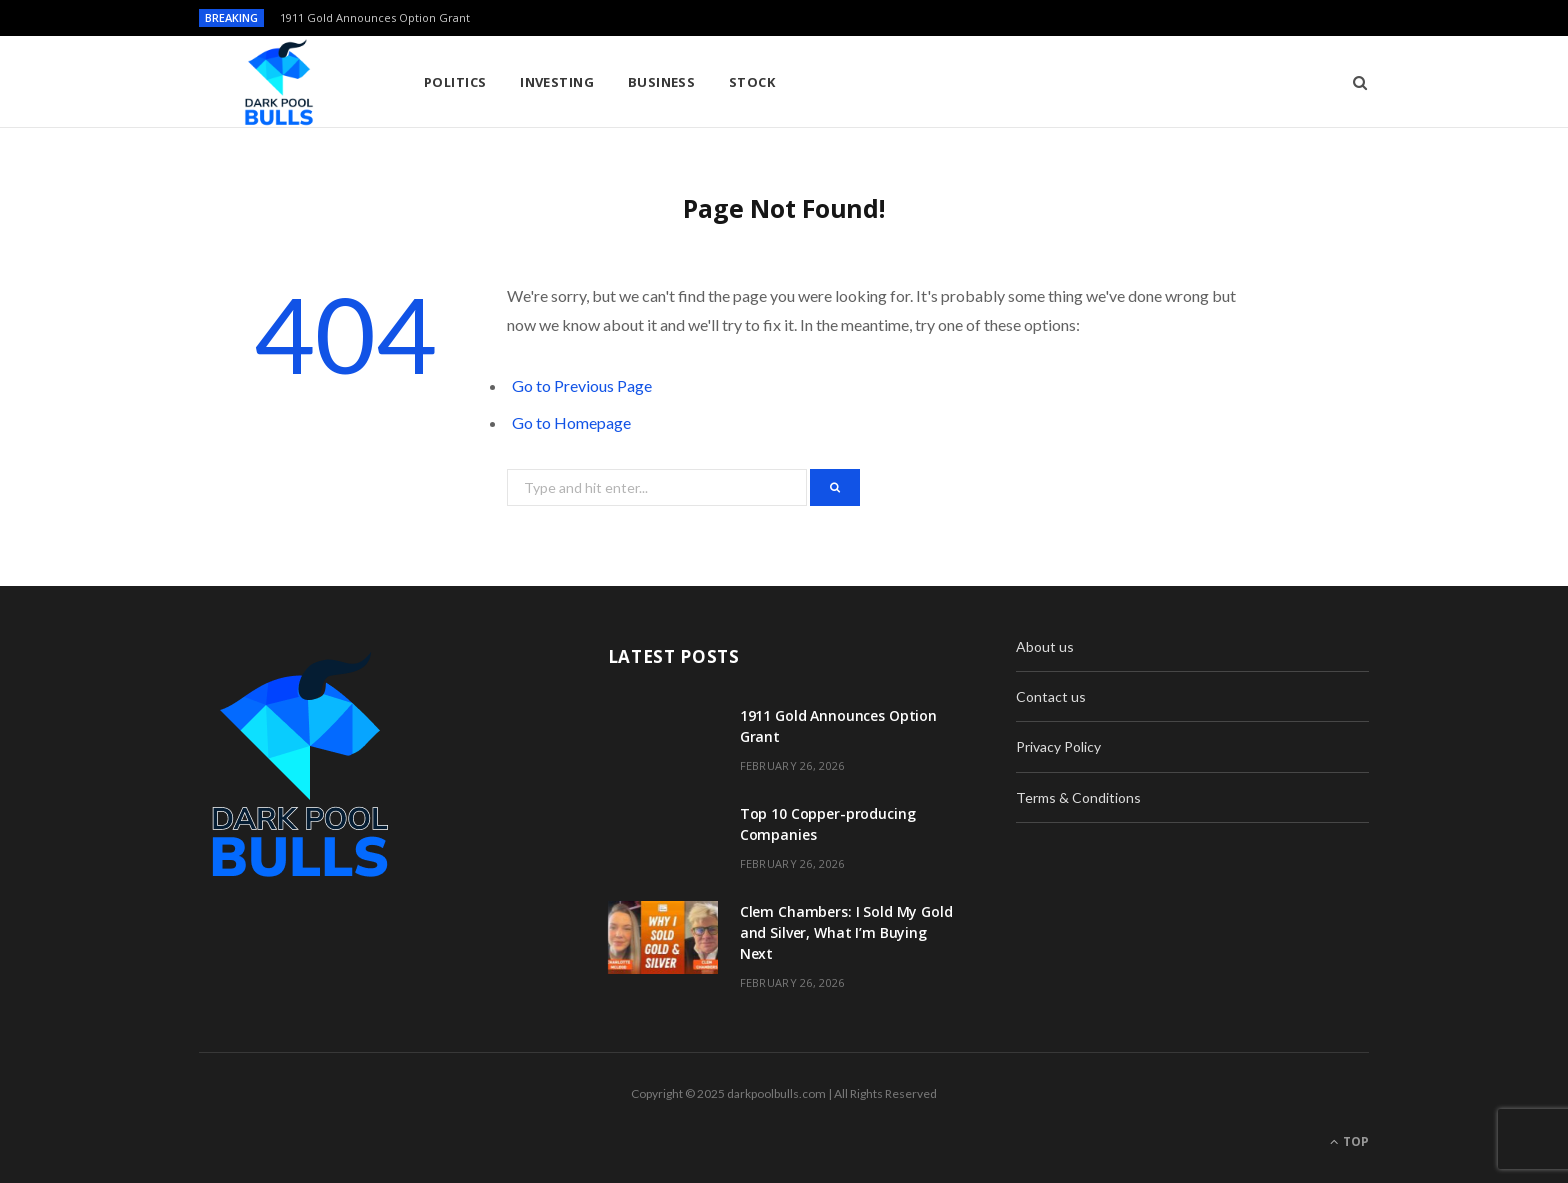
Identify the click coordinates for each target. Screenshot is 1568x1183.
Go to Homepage (571, 422)
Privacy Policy (1058, 746)
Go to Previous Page (582, 385)
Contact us (1051, 696)
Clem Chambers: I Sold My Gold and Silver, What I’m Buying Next (846, 932)
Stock (752, 82)
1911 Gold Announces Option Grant (375, 18)
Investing (557, 82)
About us (1045, 646)
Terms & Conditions (1078, 797)
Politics (455, 82)
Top (1349, 1141)
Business (662, 82)
